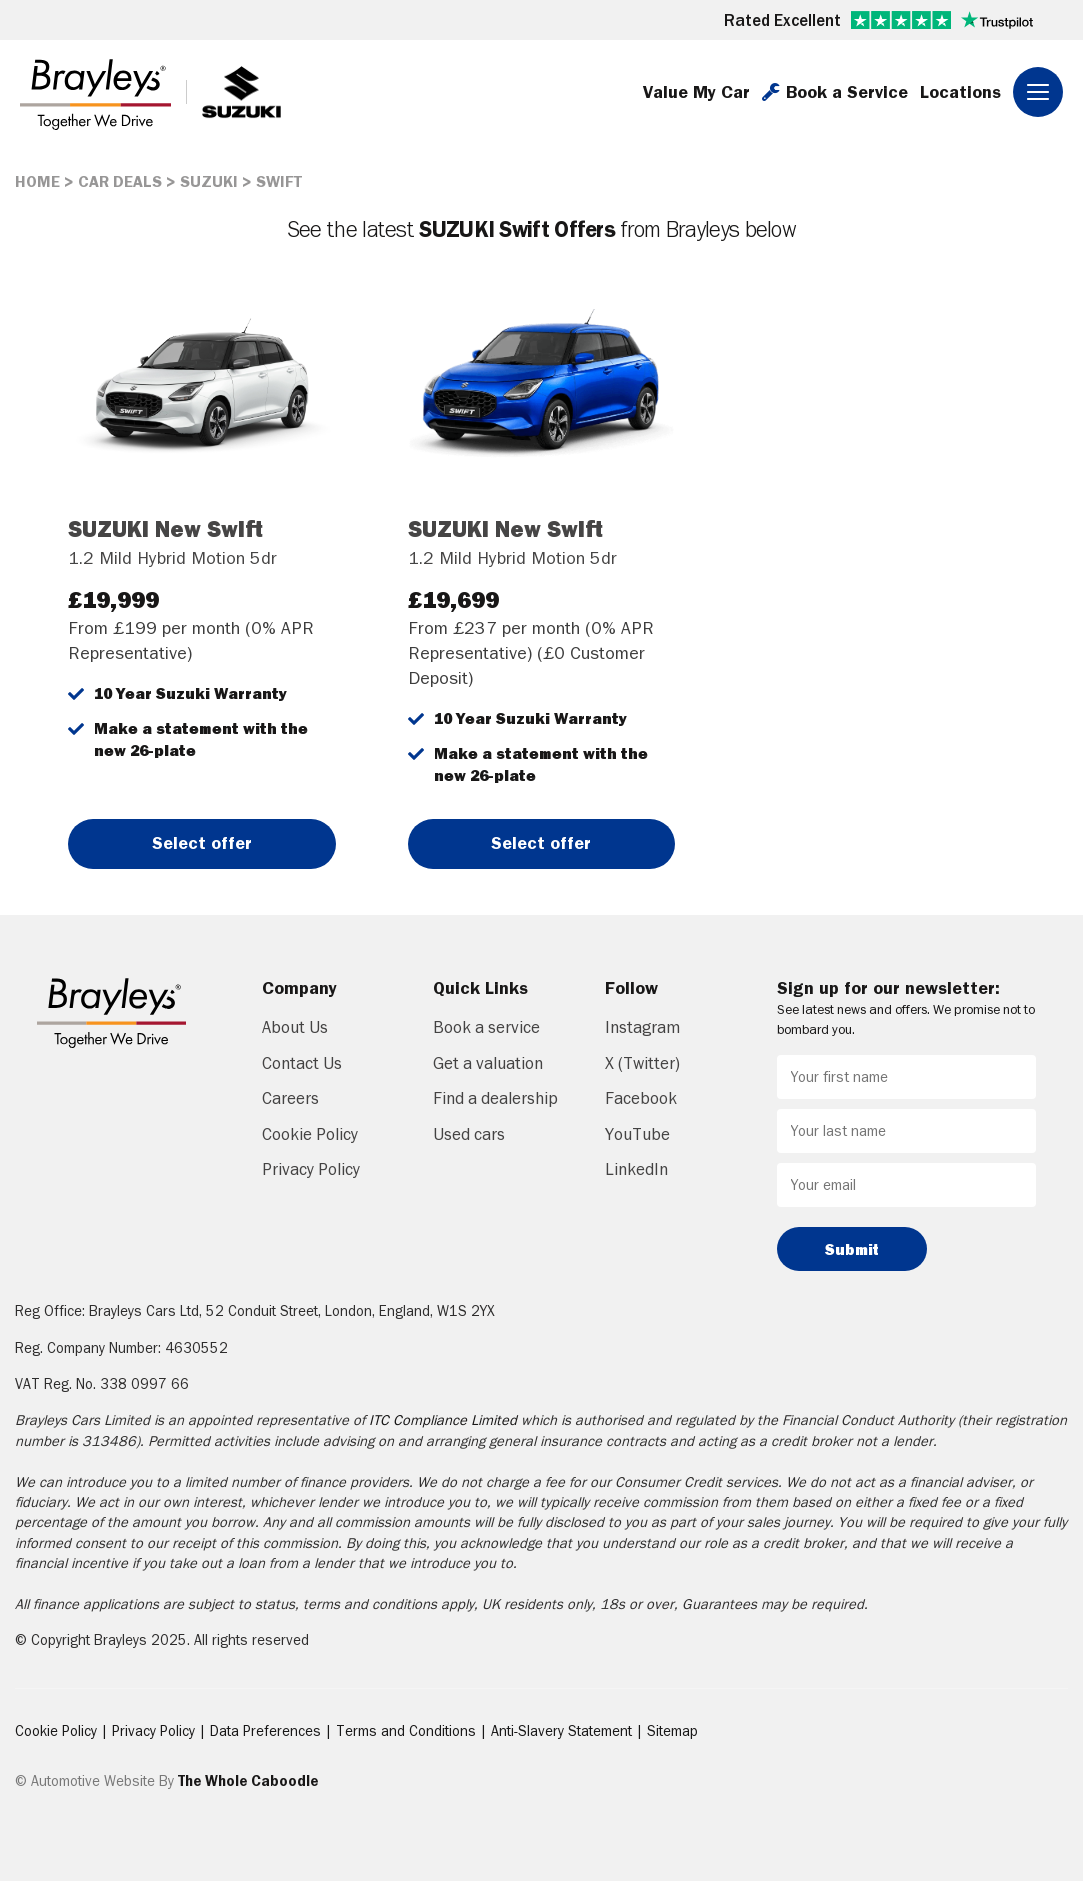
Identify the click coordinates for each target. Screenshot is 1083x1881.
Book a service (486, 1027)
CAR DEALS (120, 181)
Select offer (202, 843)
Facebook (641, 1098)
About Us (295, 1027)
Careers (290, 1098)
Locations (960, 92)
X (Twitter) (642, 1063)
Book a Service (835, 92)
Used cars (469, 1134)
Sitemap (672, 1731)
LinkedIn (636, 1169)
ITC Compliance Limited (443, 1420)
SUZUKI (209, 181)
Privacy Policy (311, 1169)
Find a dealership (495, 1098)
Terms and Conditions (408, 1731)
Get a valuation (488, 1063)
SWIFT (279, 181)
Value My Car (696, 92)
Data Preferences (267, 1731)
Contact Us (302, 1063)
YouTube (637, 1134)
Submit (852, 1249)
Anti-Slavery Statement (563, 1731)
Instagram (642, 1027)
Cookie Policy (310, 1134)
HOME (37, 181)
